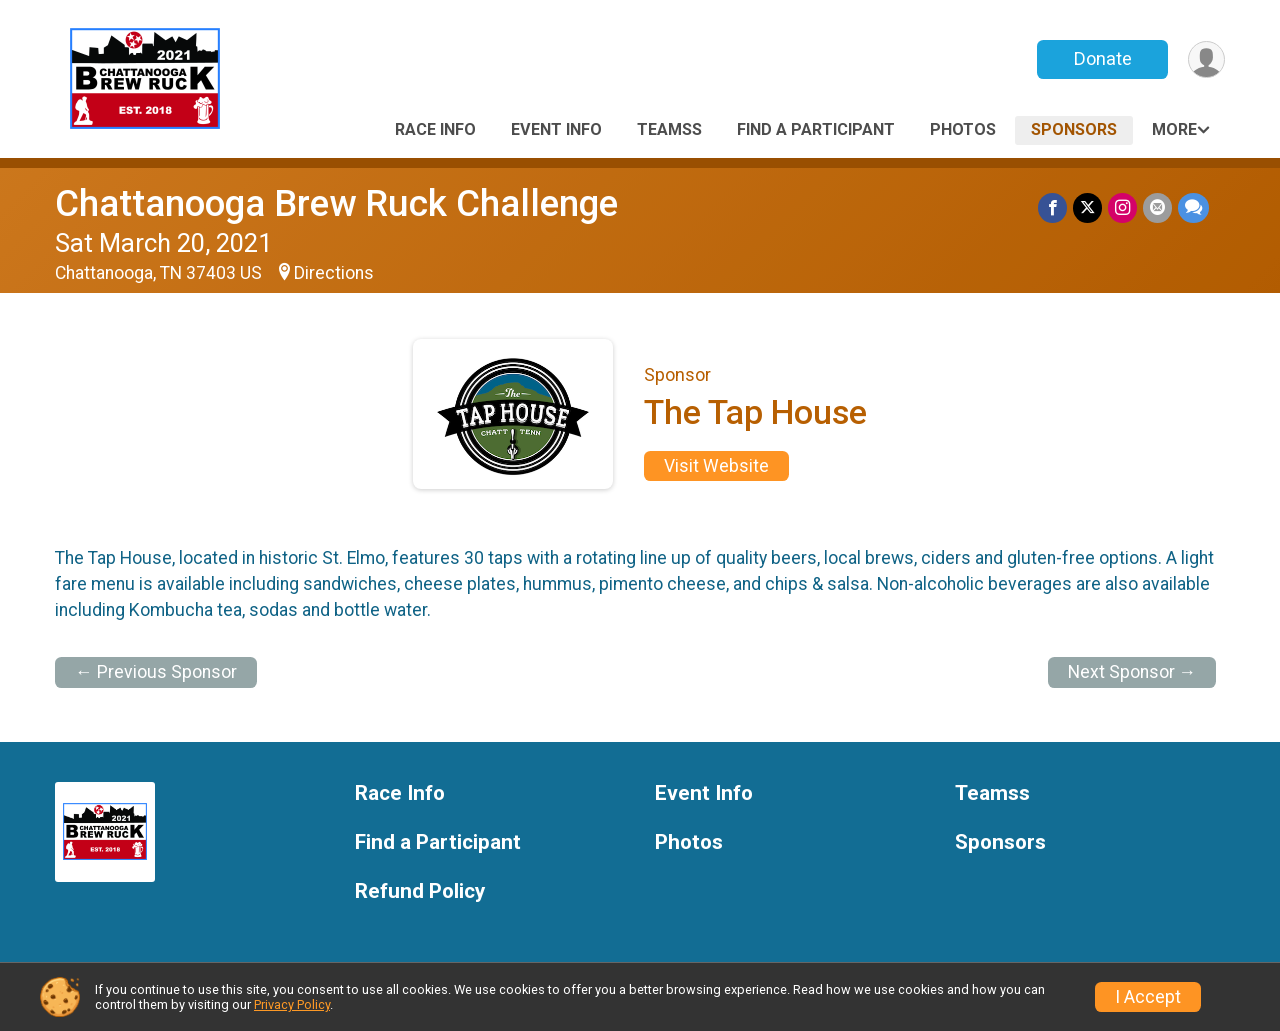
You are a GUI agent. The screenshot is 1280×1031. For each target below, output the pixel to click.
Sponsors (1074, 129)
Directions (334, 273)
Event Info (556, 129)
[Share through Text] (1193, 207)
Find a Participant (816, 129)
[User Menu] (1206, 59)
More (1174, 129)
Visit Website (716, 466)
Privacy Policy (292, 1004)
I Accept (1148, 997)
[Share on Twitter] (1087, 207)
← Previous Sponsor (156, 672)
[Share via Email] (1157, 207)
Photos (963, 129)
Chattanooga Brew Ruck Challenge (336, 203)
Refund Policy (420, 891)
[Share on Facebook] (1052, 207)
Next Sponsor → (1132, 672)
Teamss (669, 129)
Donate (1103, 58)
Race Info (435, 129)
